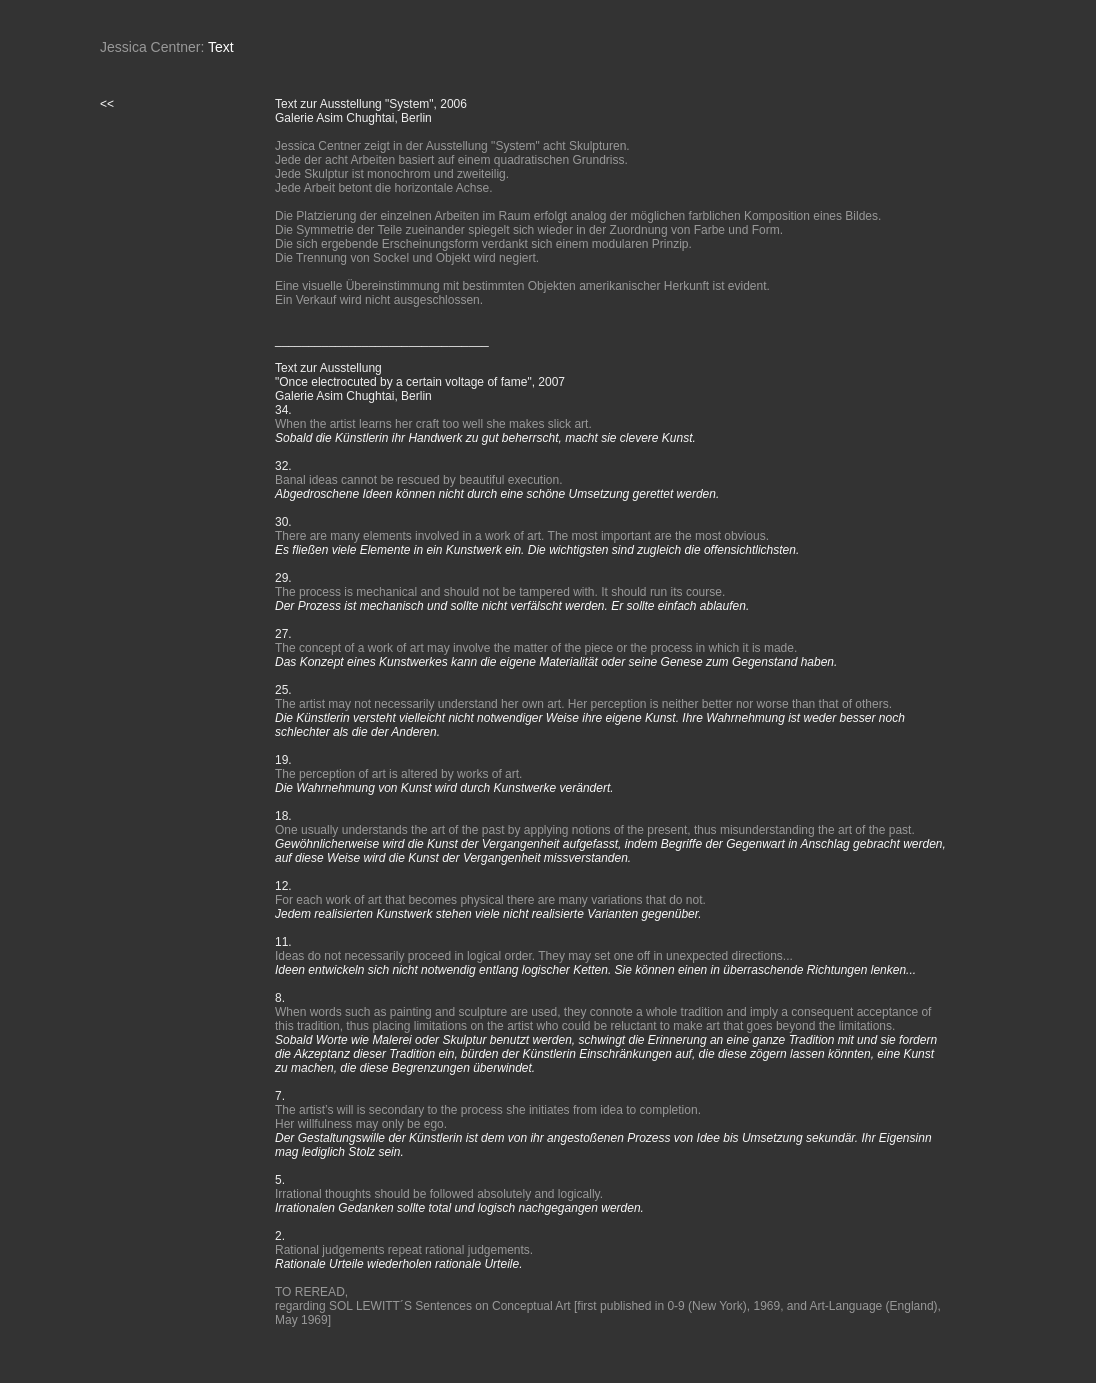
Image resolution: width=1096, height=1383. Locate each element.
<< (107, 104)
